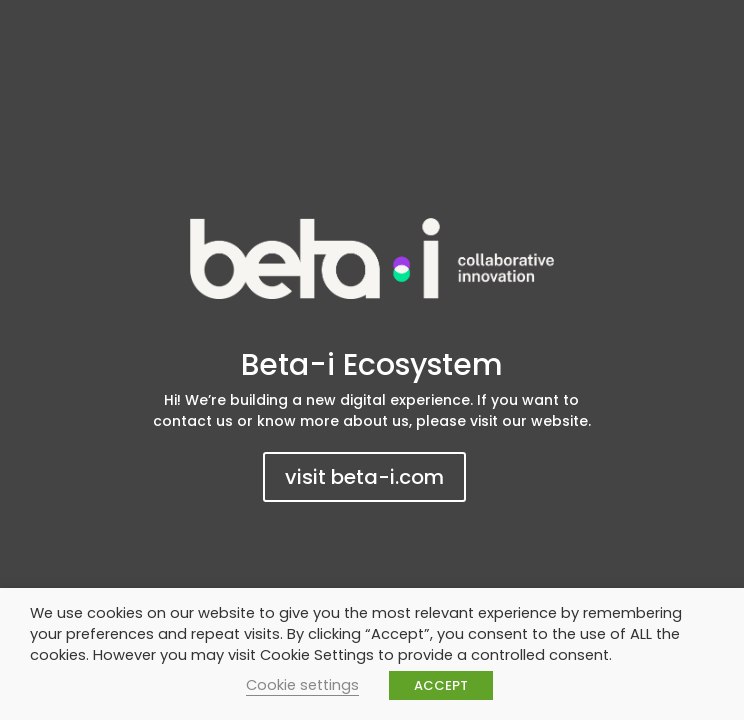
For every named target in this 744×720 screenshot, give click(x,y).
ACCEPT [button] (441, 685)
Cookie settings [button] (302, 685)
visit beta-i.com (364, 477)
